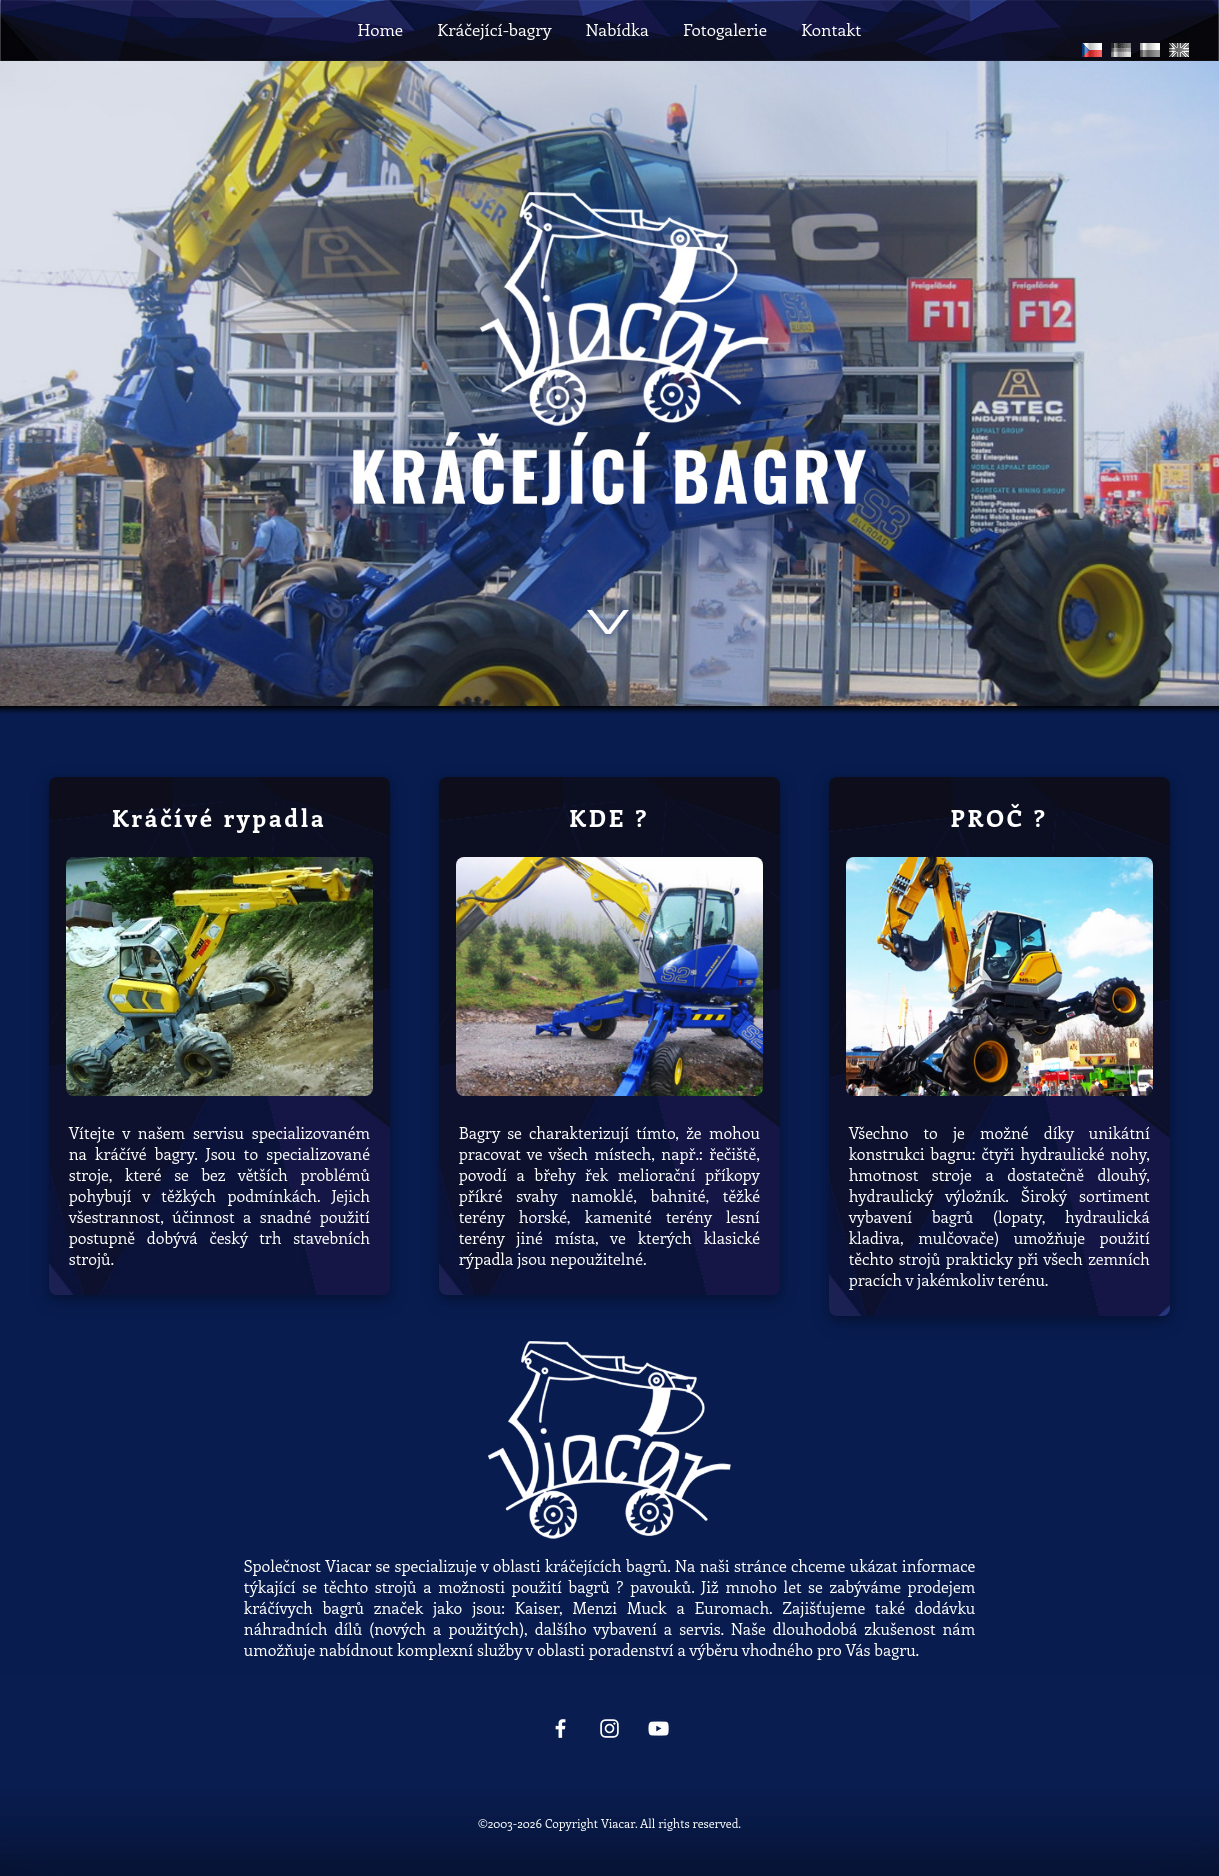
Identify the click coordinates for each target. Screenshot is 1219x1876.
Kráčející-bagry (494, 29)
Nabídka (616, 29)
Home (380, 29)
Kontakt (831, 29)
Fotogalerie (725, 29)
